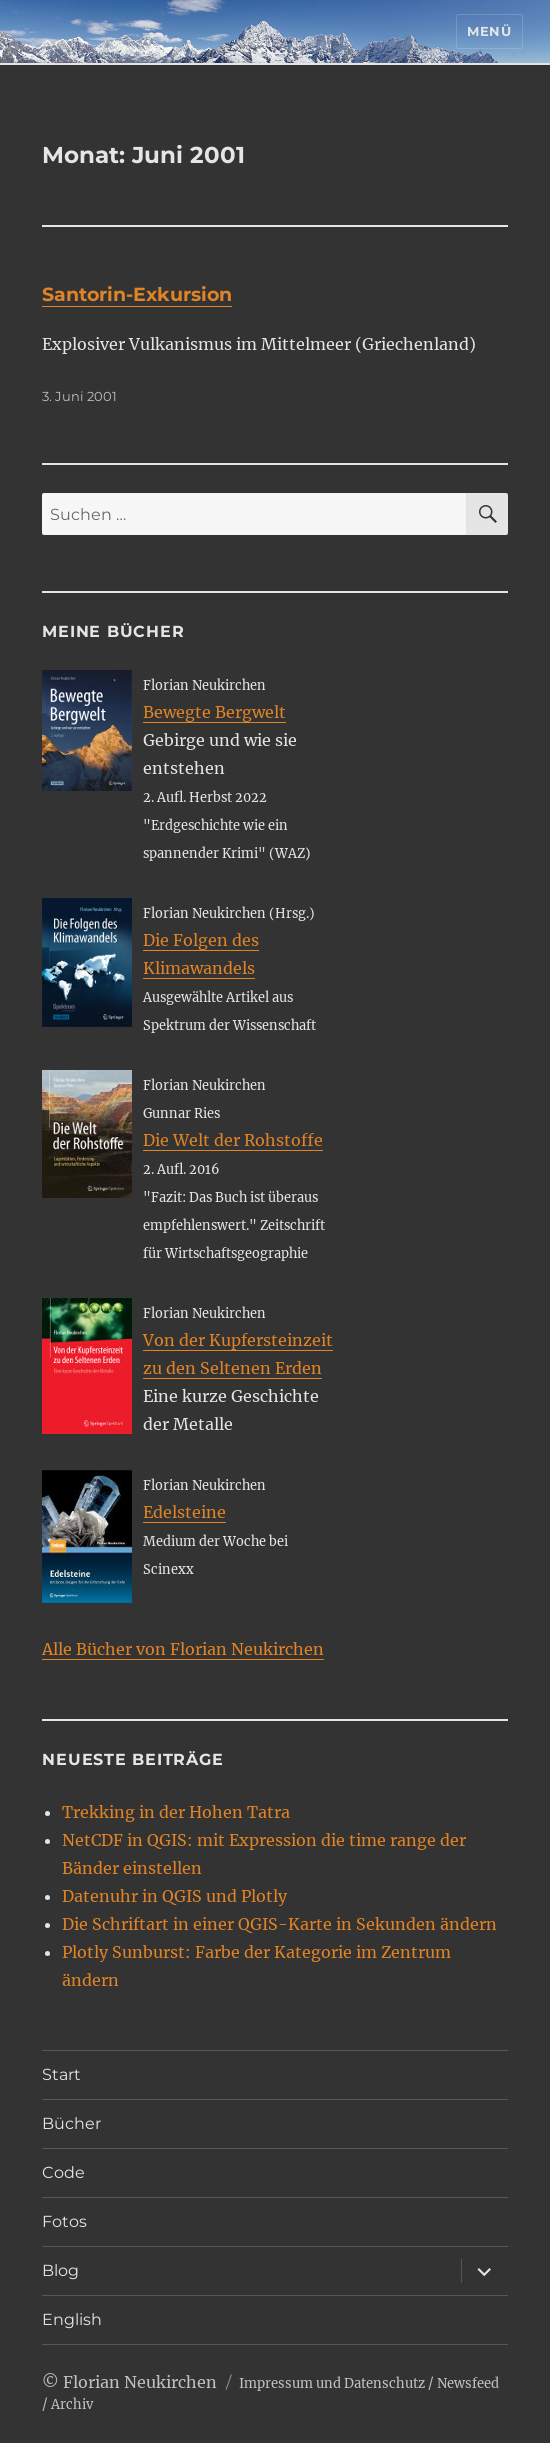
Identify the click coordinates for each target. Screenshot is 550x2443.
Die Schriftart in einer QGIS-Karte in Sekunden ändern (279, 1924)
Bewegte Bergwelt (214, 712)
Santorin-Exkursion (137, 294)
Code (63, 2172)
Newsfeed (468, 2383)
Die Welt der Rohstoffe (233, 1140)
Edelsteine (184, 1512)
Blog (60, 2270)
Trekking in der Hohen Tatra (176, 1812)
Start (61, 2074)
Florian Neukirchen (140, 2382)
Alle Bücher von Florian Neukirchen (183, 1649)
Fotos (64, 2221)
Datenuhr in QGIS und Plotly (174, 1896)
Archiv (72, 2404)
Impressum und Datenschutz (332, 2383)
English (72, 2319)
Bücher (71, 2123)
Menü (489, 31)
